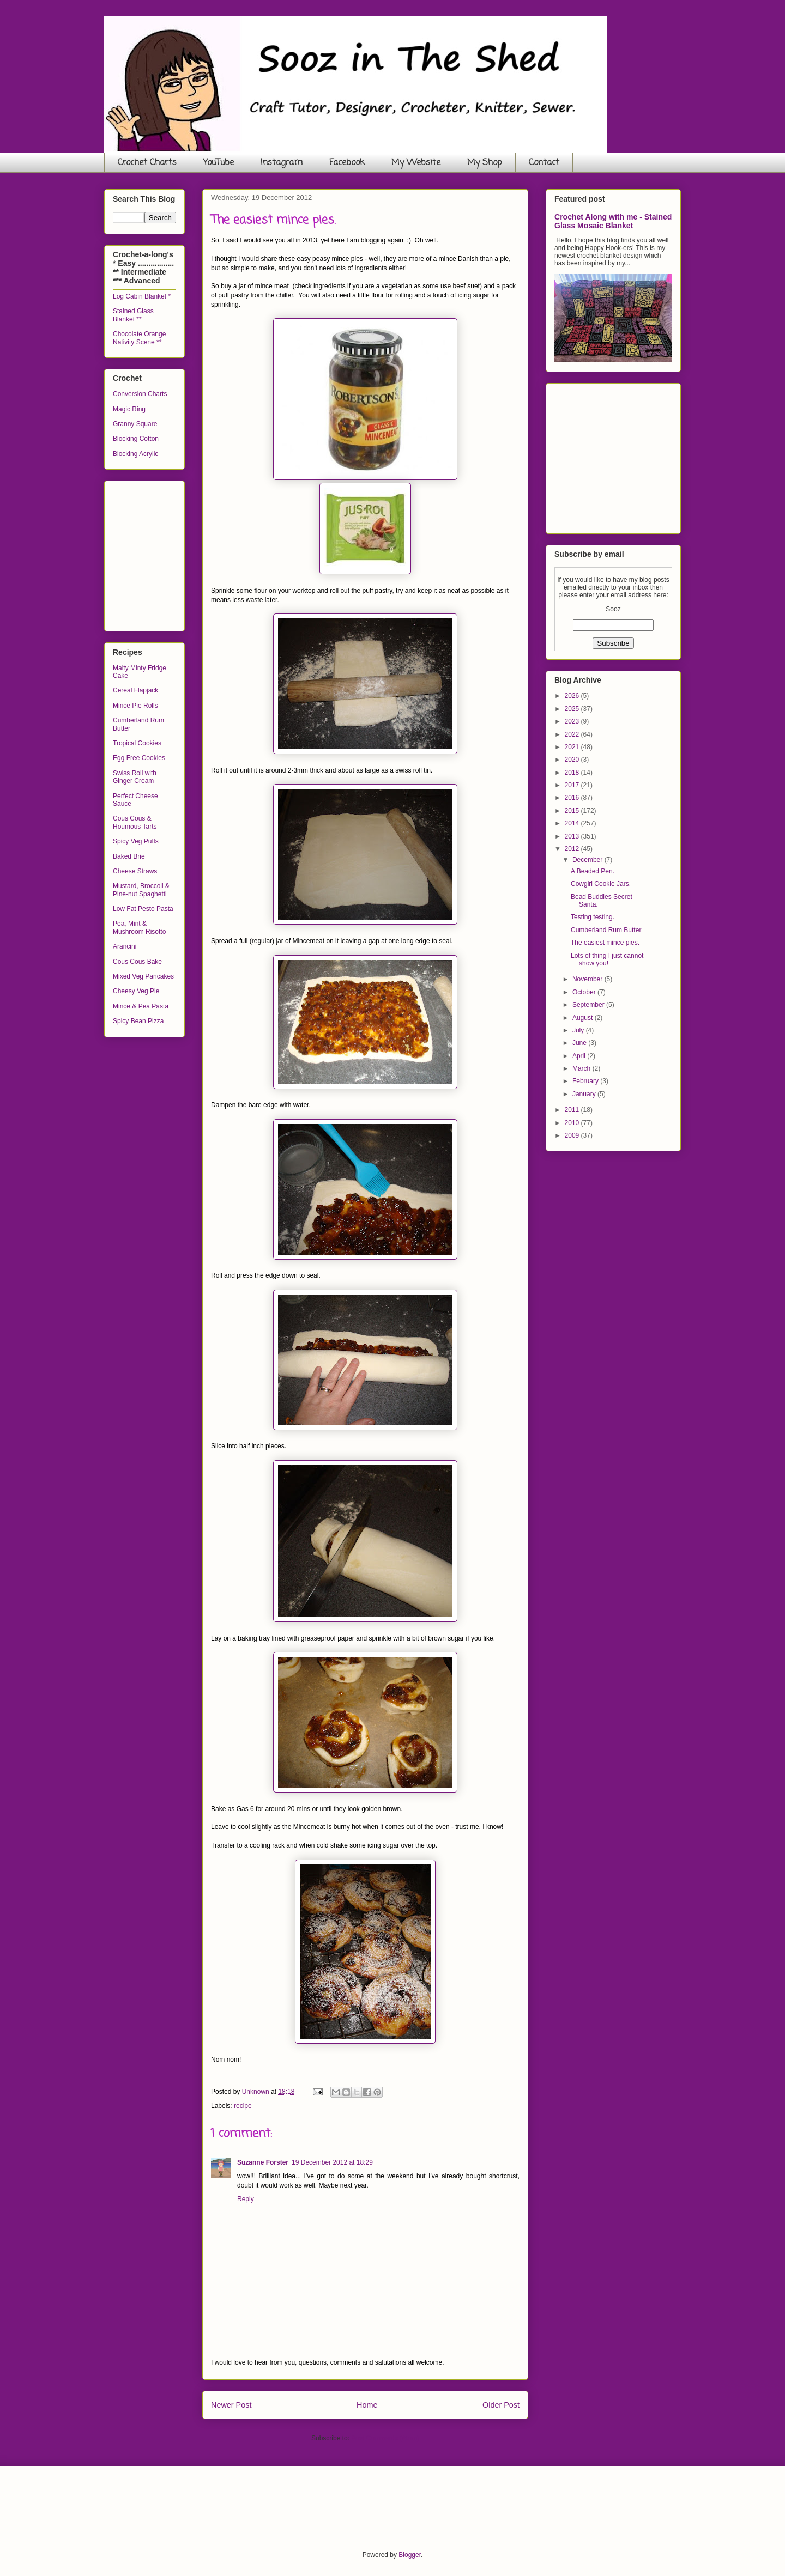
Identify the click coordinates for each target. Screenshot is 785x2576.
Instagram (282, 162)
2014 (573, 823)
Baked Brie (129, 856)
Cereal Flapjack (135, 690)
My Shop (484, 162)
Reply (245, 2199)
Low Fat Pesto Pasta (143, 909)
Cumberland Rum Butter (606, 930)
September (589, 1004)
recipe (243, 2106)
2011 (573, 1110)
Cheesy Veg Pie (136, 991)
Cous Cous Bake (137, 961)
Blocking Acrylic (135, 454)
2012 (573, 849)
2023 (573, 721)
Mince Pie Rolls (135, 705)
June (580, 1043)
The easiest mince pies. (605, 942)
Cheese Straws (135, 871)
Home (367, 2405)
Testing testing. (592, 917)
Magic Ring (129, 409)
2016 (573, 797)
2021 (573, 747)
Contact (544, 162)
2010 (573, 1123)
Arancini (124, 946)
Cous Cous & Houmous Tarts (134, 822)
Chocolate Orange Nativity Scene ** (139, 337)
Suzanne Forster (262, 2162)
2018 (573, 772)
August (583, 1018)
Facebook (347, 162)
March (582, 1068)
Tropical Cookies (137, 743)
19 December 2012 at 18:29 (332, 2162)
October (584, 992)
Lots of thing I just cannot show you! (607, 959)
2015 (573, 811)
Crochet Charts (147, 162)
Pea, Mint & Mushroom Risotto (139, 927)
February (586, 1081)
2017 (573, 785)
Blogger (409, 2555)
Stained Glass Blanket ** (133, 315)
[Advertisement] (194, 553)
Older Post (501, 2405)
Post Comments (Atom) (385, 2438)
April (579, 1056)
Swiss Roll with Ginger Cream (134, 777)
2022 (573, 734)
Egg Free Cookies (139, 758)
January (584, 1094)
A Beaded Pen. (592, 871)
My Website (415, 162)
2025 (573, 709)
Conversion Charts (140, 394)
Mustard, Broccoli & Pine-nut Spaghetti (141, 889)
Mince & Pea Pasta (140, 1006)
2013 (573, 836)
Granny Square (135, 424)
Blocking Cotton (136, 438)
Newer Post (231, 2405)
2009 (573, 1135)
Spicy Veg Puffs (136, 841)
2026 (573, 696)
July (579, 1030)
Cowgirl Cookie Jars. (601, 884)
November (588, 979)
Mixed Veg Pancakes (143, 976)
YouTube (218, 162)
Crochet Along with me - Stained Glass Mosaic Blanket (613, 221)
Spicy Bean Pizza (138, 1021)
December (588, 860)
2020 (573, 759)
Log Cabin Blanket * (142, 296)
